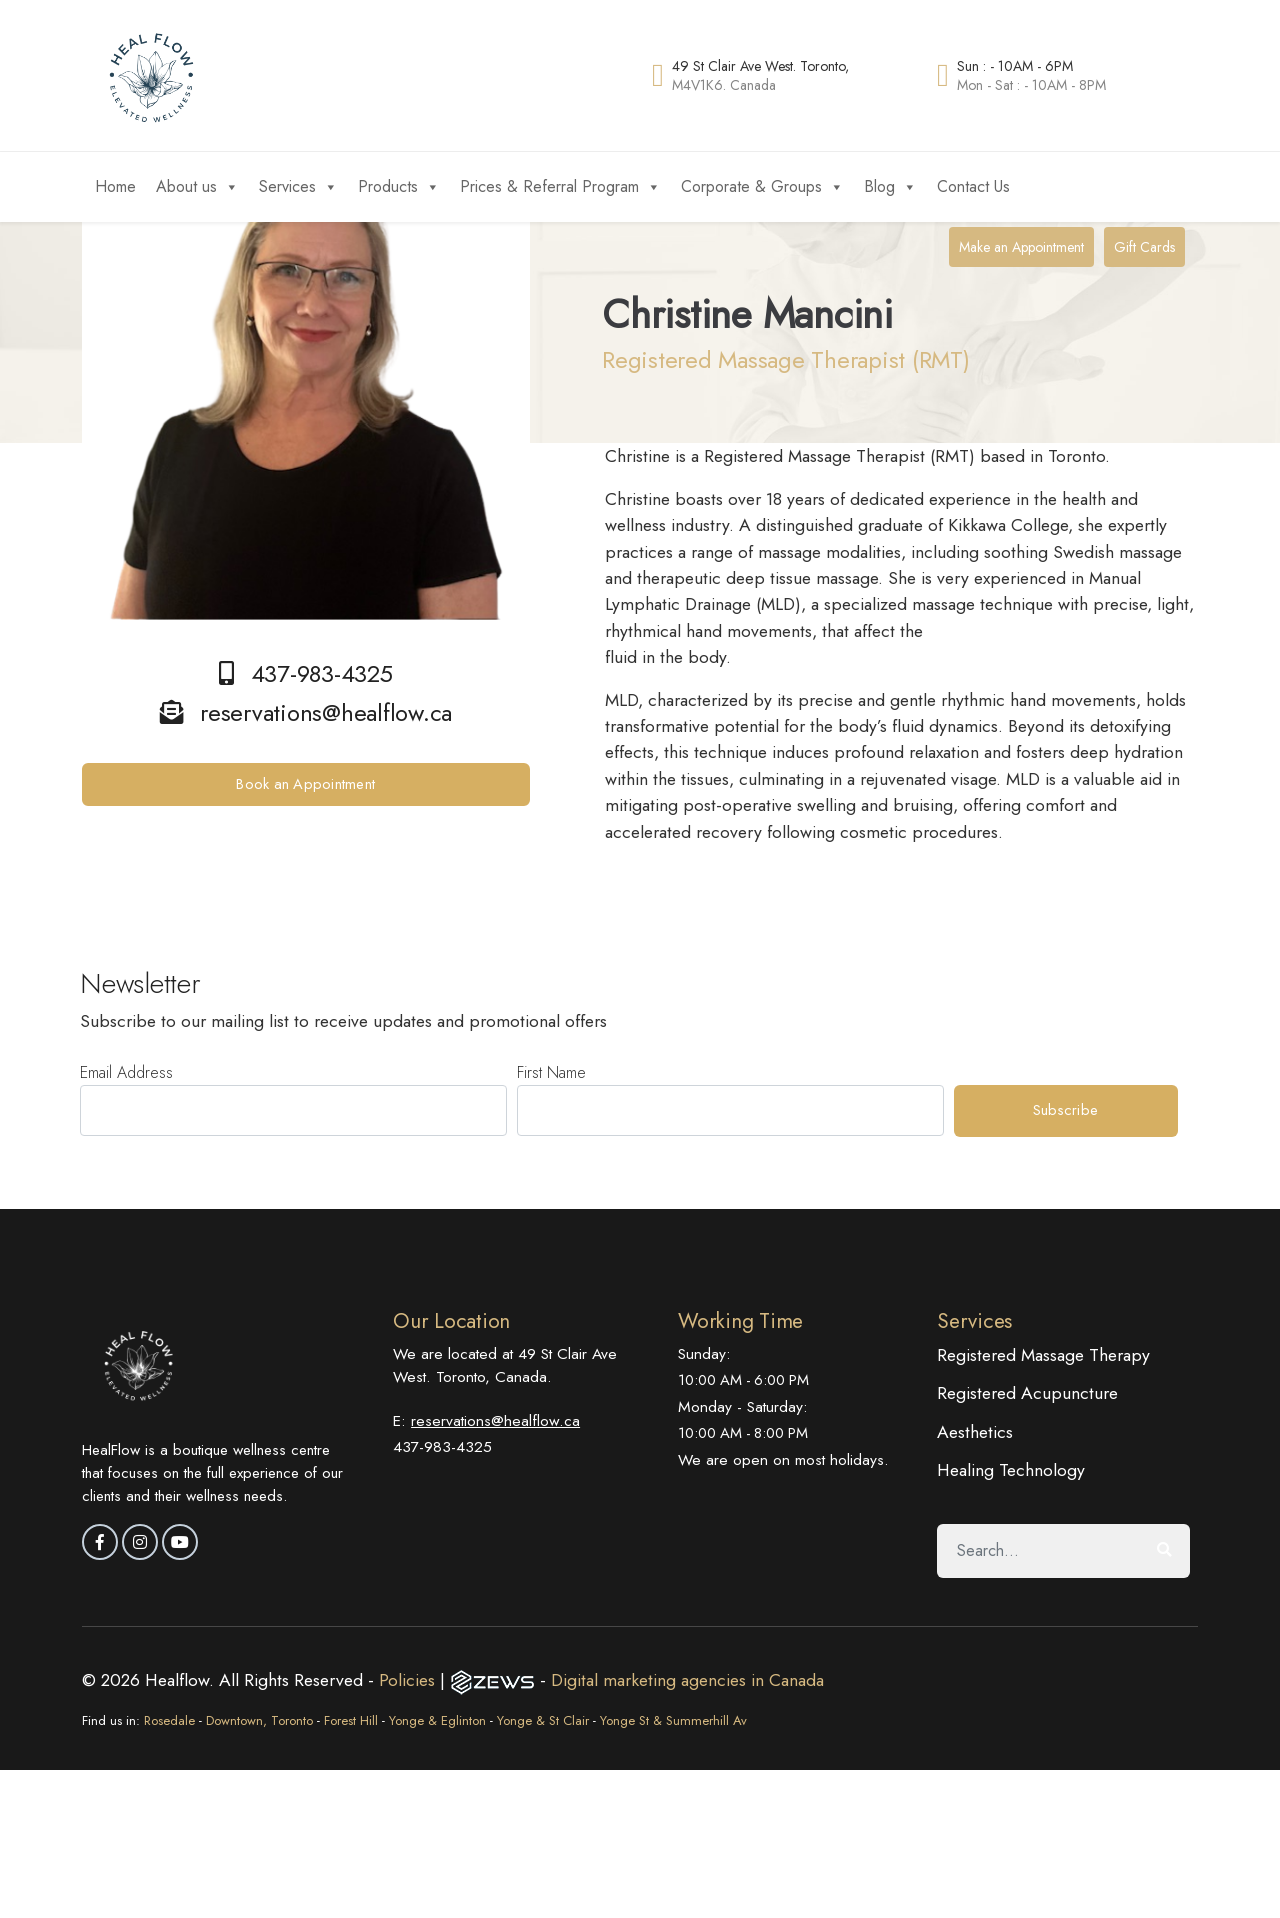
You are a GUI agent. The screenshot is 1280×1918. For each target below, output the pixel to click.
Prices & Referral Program (560, 186)
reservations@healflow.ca (495, 1420)
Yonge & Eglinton (437, 1720)
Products (399, 186)
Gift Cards (1144, 247)
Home (115, 186)
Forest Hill (351, 1720)
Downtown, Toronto (259, 1720)
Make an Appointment (1021, 247)
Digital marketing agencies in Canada (687, 1680)
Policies (409, 1680)
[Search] (1038, 1551)
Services (298, 186)
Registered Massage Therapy (1043, 1355)
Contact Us (973, 186)
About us (197, 186)
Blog (890, 186)
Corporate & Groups (762, 186)
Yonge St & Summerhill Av (673, 1720)
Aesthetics (975, 1432)
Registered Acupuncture (1027, 1393)
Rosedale (169, 1720)
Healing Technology (1011, 1470)
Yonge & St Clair (543, 1720)
